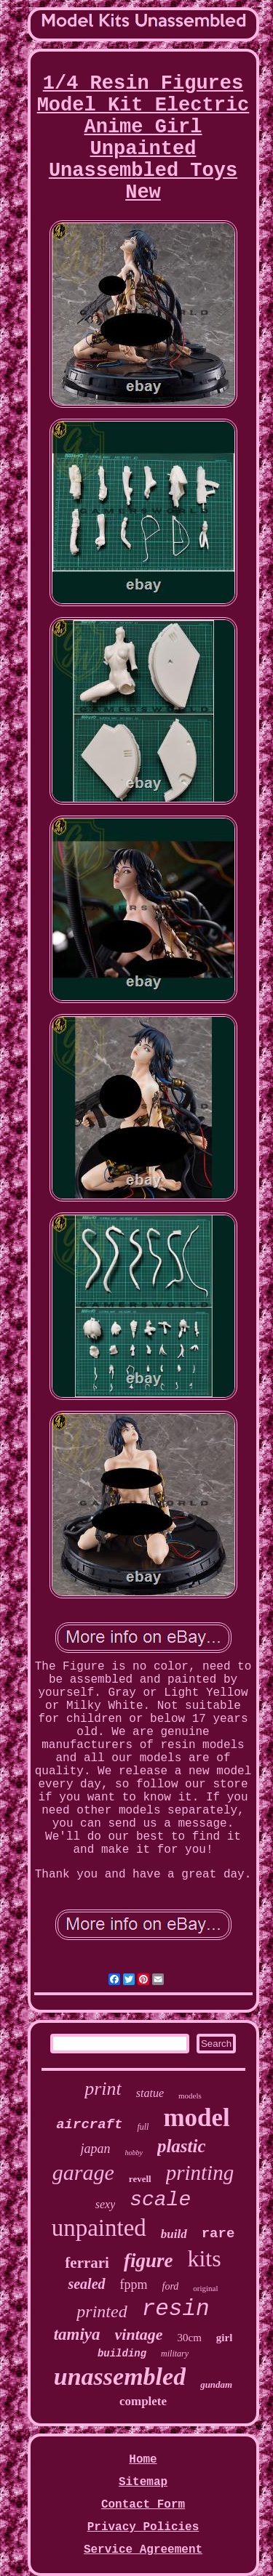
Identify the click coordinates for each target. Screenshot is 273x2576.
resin (176, 2309)
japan (95, 2148)
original (205, 2288)
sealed (86, 2284)
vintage (139, 2334)
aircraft (89, 2125)
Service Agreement (143, 2549)
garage (83, 2172)
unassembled (120, 2376)
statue (150, 2093)
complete (143, 2401)
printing (200, 2172)
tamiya (77, 2334)
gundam (216, 2384)
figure (148, 2260)
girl (224, 2337)
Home (143, 2459)
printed (101, 2311)
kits (204, 2258)
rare (218, 2234)
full (143, 2127)
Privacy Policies (143, 2527)
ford (170, 2286)
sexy (105, 2204)
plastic (181, 2146)
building (122, 2353)
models (190, 2095)
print (103, 2088)
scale (160, 2200)
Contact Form (143, 2504)
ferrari (87, 2262)
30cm (190, 2337)
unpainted (99, 2228)
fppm (134, 2284)
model (196, 2118)
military (175, 2353)
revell (140, 2178)
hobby (133, 2153)
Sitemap (143, 2482)
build (174, 2234)
